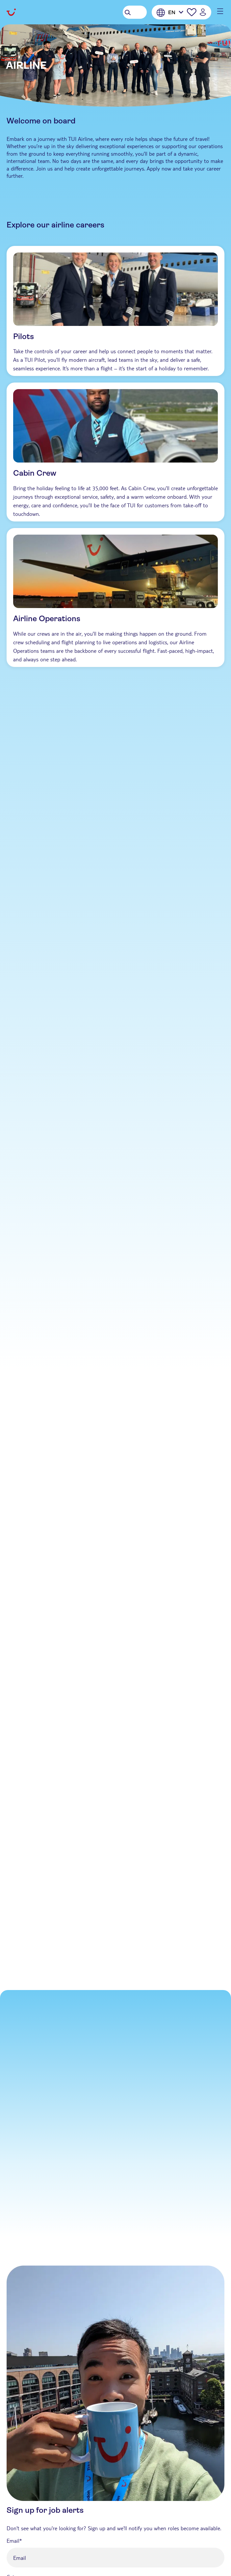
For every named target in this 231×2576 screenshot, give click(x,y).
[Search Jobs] (135, 12)
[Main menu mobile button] (217, 11)
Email (13, 2540)
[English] (170, 12)
